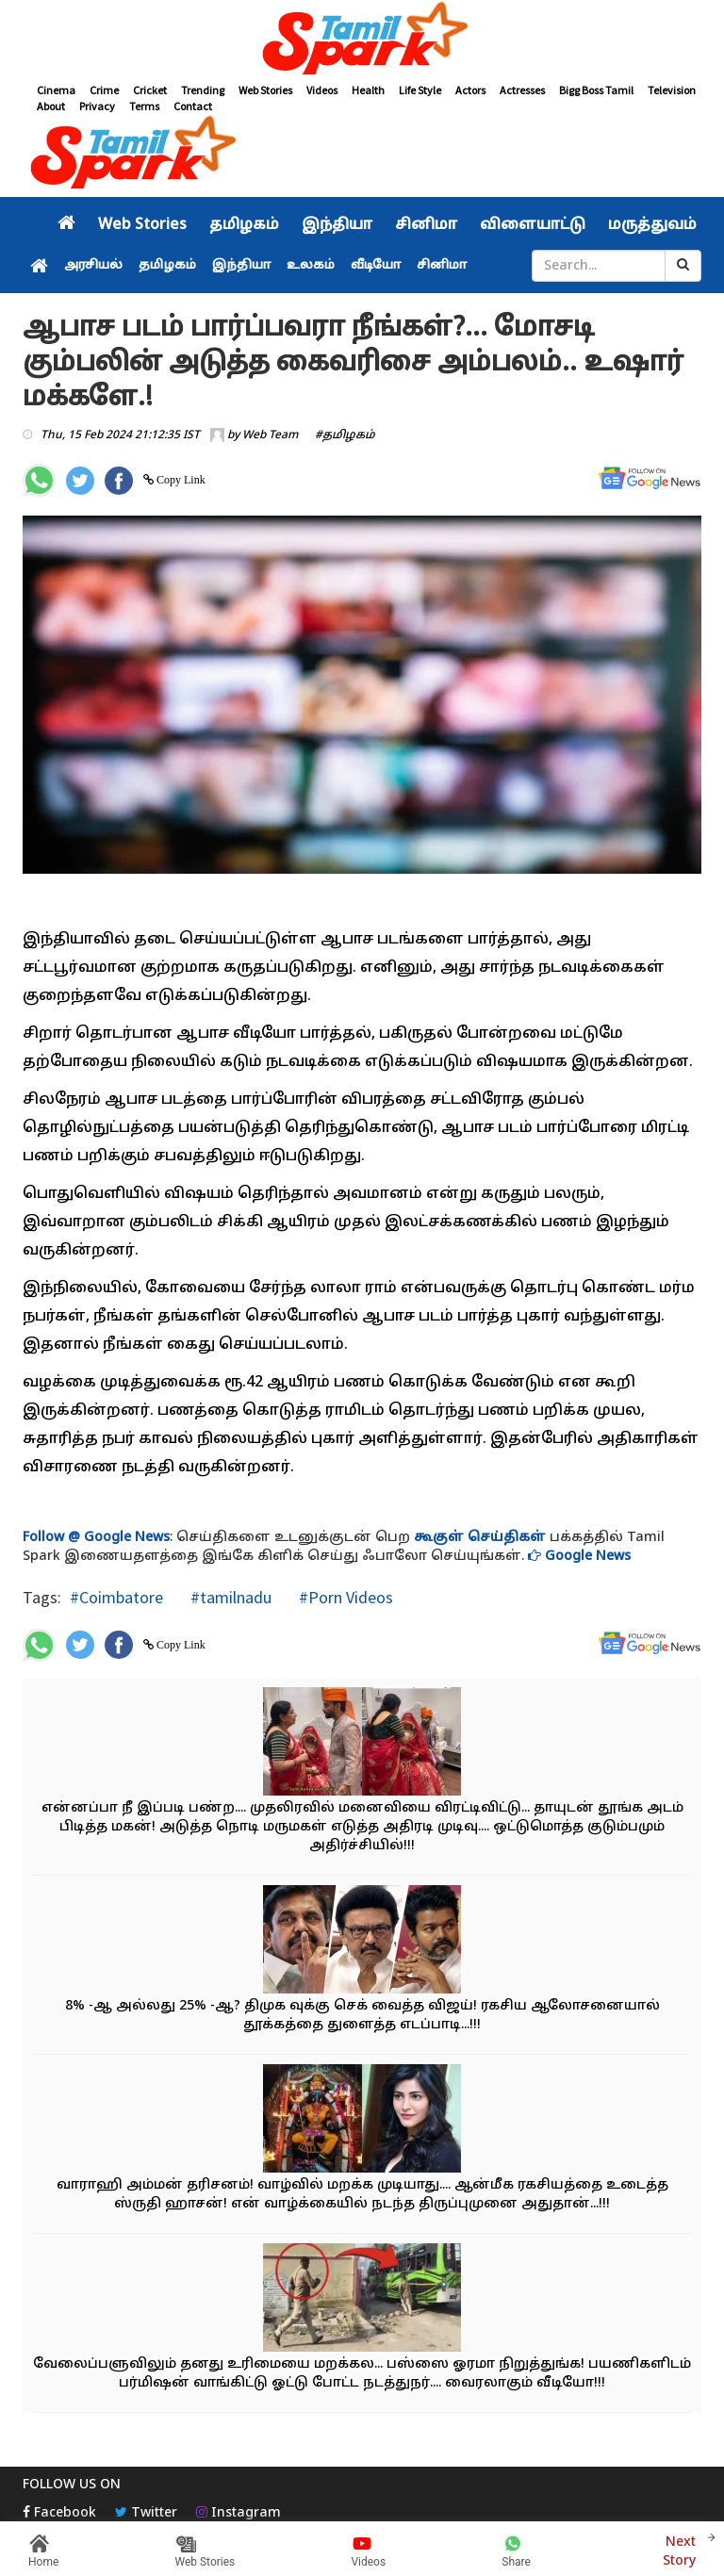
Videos (321, 90)
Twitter (146, 2513)
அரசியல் (93, 265)
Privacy (97, 106)
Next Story (679, 2549)
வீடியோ (376, 265)
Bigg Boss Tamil (596, 90)
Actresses (522, 90)
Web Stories (265, 90)
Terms (144, 106)
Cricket (150, 90)
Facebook (59, 2513)
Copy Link (180, 479)
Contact (192, 106)
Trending (202, 90)
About (51, 106)
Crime (104, 90)
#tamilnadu (229, 1597)
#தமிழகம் (345, 435)
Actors (470, 90)
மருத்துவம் (652, 225)
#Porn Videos (344, 1597)
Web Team (270, 435)
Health (368, 90)
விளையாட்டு (532, 225)
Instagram (238, 2513)
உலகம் (311, 265)
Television (672, 90)
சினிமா (426, 225)
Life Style (420, 90)
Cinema (56, 90)
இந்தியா (337, 225)
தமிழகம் (244, 225)
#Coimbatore (116, 1597)
